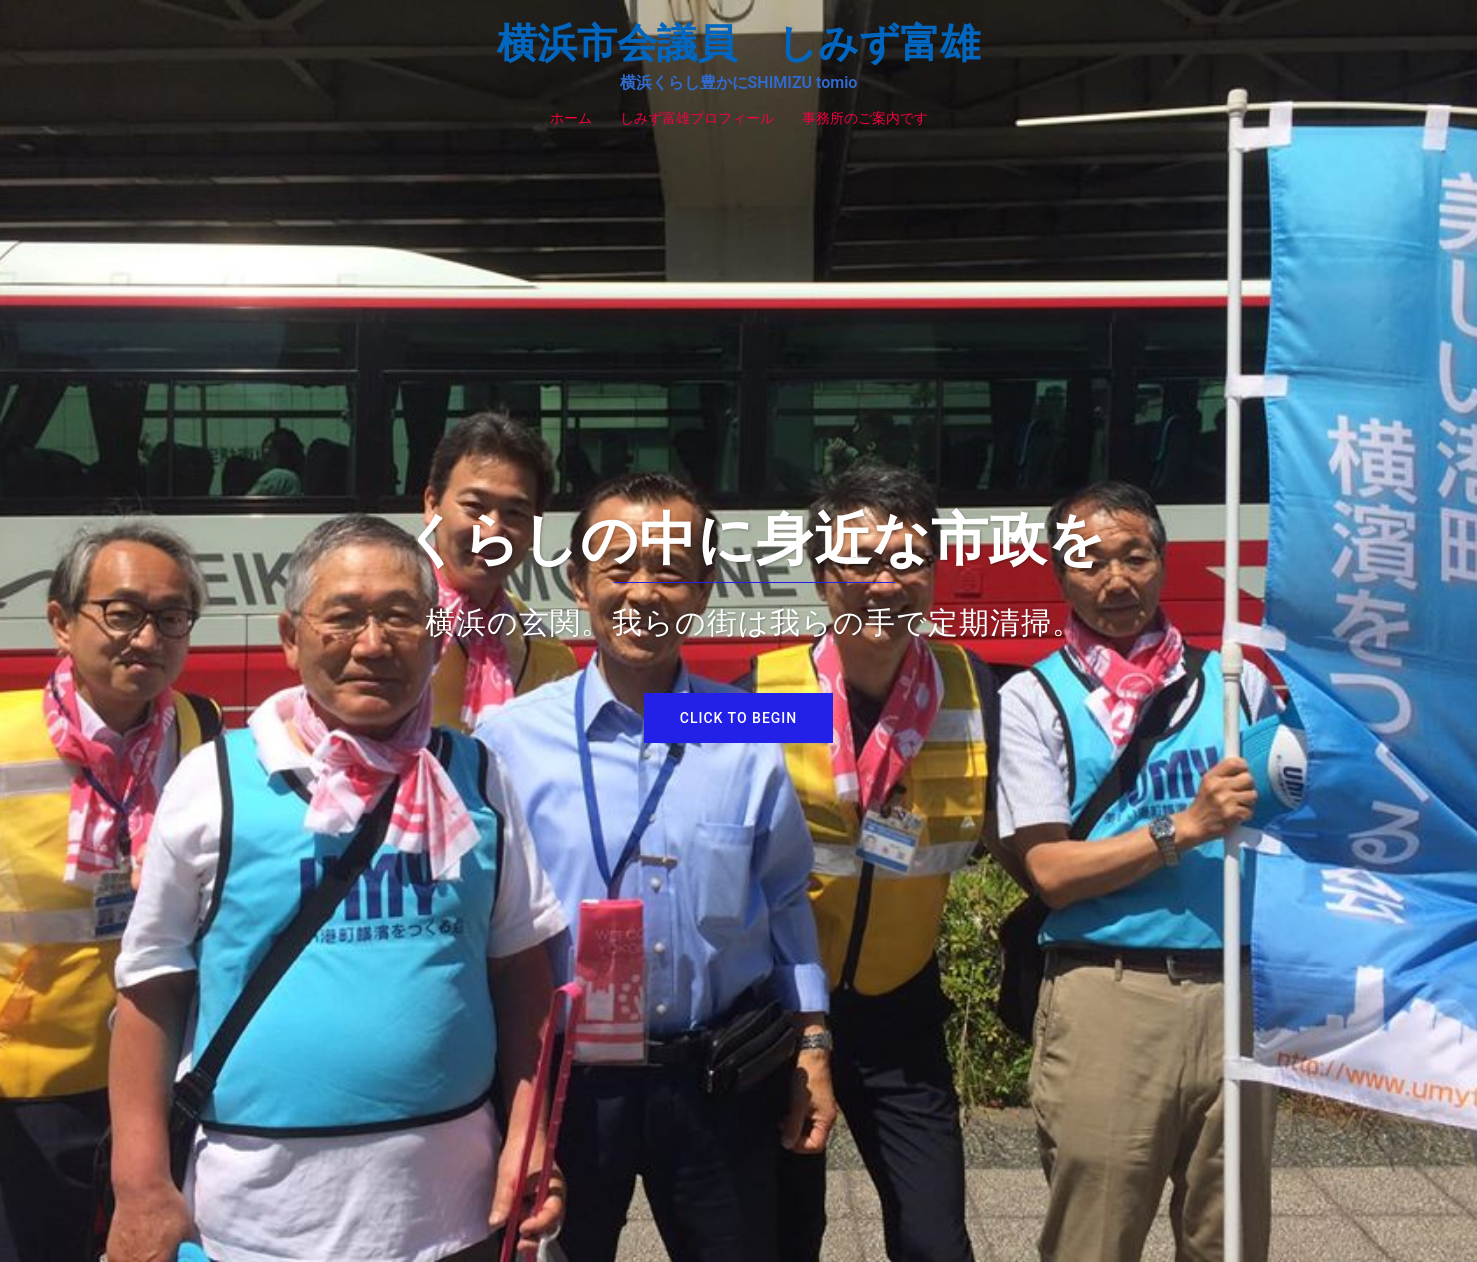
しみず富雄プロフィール (697, 118)
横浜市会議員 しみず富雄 (738, 43)
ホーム (571, 118)
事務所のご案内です (865, 118)
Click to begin (738, 718)
